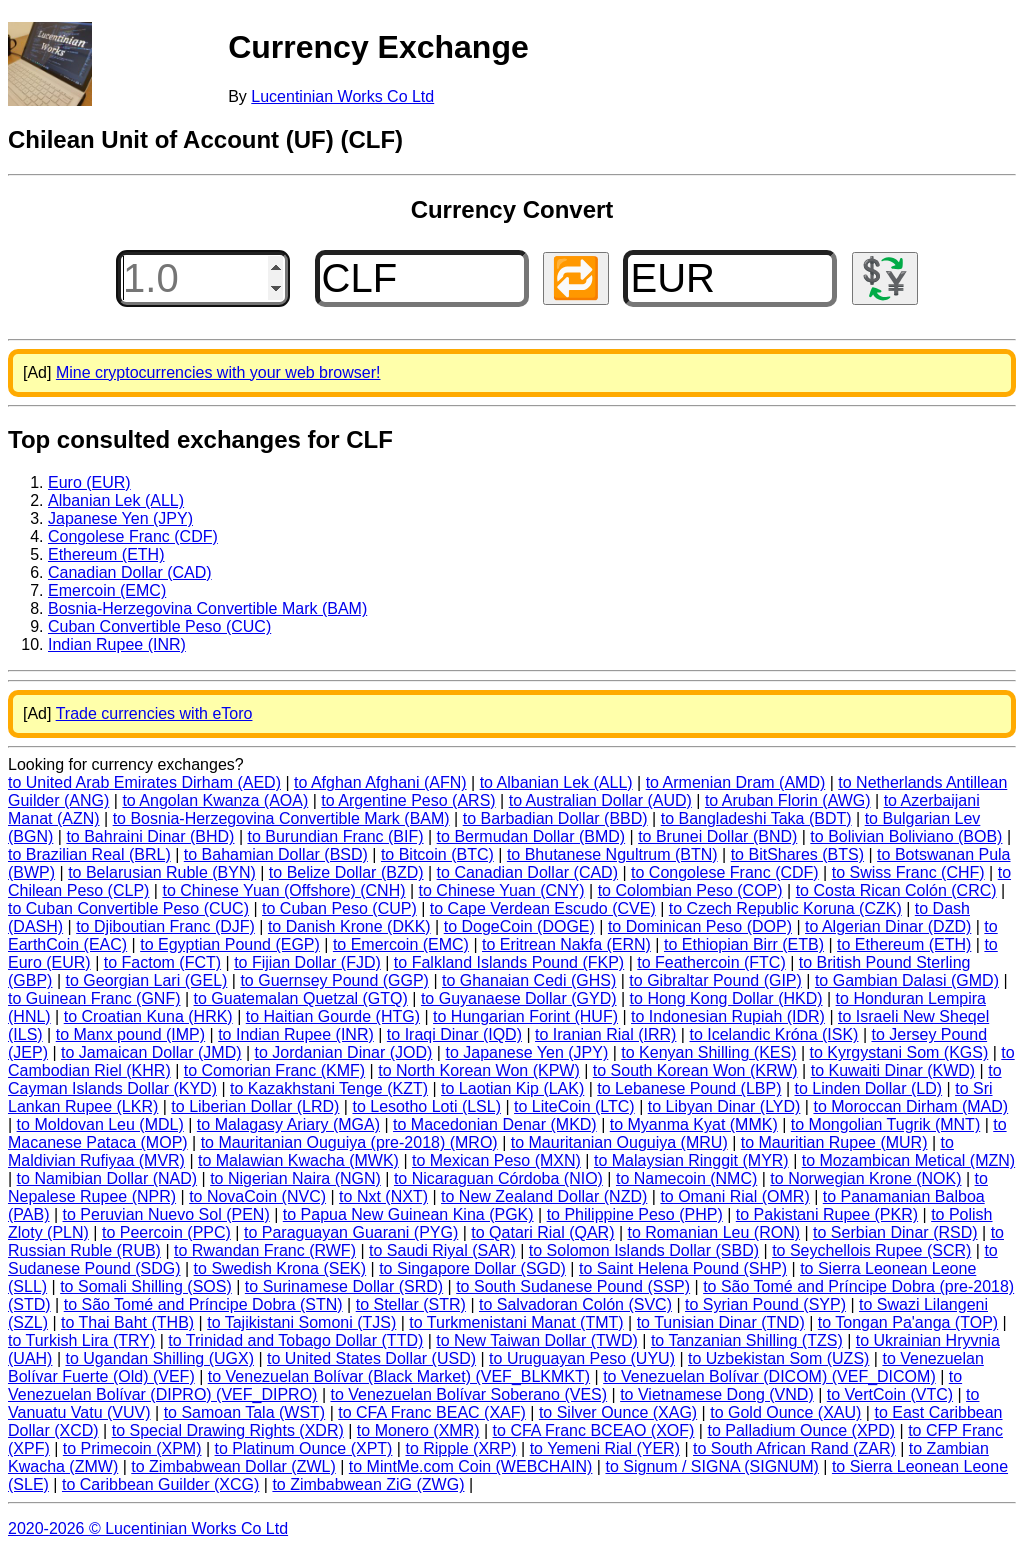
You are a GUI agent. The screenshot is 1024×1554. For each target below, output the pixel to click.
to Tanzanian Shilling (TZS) (747, 1340)
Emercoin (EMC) (107, 590)
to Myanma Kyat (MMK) (694, 1124)
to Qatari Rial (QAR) (542, 1232)
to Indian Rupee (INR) (296, 1034)
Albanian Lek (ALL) (116, 500)
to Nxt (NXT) (383, 1196)
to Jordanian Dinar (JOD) (344, 1052)
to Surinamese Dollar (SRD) (344, 1286)
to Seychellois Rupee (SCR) (871, 1250)
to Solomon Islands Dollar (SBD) (644, 1250)
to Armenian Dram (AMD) (736, 782)
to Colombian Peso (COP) (690, 890)
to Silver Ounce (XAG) (618, 1412)
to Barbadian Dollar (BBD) (555, 818)
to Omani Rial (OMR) (734, 1196)
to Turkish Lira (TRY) (81, 1340)
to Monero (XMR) (418, 1430)
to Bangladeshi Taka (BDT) (756, 818)
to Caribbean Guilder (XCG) (160, 1484)
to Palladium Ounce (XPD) (801, 1430)
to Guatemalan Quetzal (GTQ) (301, 998)
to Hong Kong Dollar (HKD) (726, 998)
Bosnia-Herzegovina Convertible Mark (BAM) (207, 608)
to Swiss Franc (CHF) (908, 872)
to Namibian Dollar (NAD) (107, 1178)
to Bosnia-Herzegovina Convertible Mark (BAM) (281, 818)
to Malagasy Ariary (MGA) (288, 1124)
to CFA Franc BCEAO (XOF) (594, 1430)
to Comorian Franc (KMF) (274, 1070)
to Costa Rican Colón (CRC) (896, 890)
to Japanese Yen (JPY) (526, 1052)
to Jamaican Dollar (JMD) (151, 1052)
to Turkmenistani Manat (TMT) (516, 1322)
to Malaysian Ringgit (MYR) (691, 1160)
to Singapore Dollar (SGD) (472, 1268)
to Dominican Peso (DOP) (700, 926)
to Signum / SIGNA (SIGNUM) (711, 1466)
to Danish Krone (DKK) (349, 926)
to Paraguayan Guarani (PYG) (351, 1232)
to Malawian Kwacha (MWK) (298, 1160)
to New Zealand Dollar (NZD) (544, 1196)
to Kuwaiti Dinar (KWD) (893, 1070)
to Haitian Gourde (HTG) (333, 1016)
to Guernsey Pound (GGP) (334, 980)
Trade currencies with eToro (154, 713)
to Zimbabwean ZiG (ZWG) (368, 1484)
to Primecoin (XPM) (132, 1448)
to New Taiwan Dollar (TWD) (537, 1340)
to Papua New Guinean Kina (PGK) (408, 1214)
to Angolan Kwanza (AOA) (215, 800)
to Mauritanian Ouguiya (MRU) (619, 1142)
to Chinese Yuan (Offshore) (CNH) (283, 890)
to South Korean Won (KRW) (695, 1070)
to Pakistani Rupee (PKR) (827, 1214)
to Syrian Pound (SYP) (765, 1304)
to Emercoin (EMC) (401, 944)
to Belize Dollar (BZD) (346, 872)
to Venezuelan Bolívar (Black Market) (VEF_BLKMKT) (399, 1376)
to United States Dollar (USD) (371, 1358)
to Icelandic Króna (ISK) (773, 1034)
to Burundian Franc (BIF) (335, 836)
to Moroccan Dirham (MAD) (910, 1106)
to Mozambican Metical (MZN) (908, 1160)
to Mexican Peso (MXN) (496, 1160)
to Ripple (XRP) (460, 1448)
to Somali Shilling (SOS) (146, 1286)
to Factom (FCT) (162, 962)
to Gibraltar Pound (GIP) (715, 980)
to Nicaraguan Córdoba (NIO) (498, 1178)
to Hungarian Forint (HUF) (525, 1016)
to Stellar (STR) (411, 1304)
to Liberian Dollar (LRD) (255, 1106)
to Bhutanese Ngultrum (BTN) (612, 854)
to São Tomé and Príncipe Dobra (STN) (203, 1304)
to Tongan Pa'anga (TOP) (908, 1322)
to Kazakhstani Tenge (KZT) (329, 1088)
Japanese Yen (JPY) (120, 518)
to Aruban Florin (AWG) (788, 800)
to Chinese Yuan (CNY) (502, 890)
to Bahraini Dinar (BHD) (150, 836)
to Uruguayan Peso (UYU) (582, 1358)
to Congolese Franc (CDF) (725, 872)
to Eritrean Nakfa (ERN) (566, 944)
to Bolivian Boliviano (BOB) (906, 836)
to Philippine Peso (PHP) (635, 1214)
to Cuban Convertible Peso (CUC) (128, 908)
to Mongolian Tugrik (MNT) (885, 1124)
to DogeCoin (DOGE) (519, 926)
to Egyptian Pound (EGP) (230, 944)
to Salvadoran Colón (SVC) (575, 1304)
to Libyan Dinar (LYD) (724, 1106)
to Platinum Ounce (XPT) (304, 1448)
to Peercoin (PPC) (166, 1232)
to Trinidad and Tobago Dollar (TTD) (295, 1340)
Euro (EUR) (89, 482)
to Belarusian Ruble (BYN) (162, 872)
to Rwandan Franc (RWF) (265, 1250)
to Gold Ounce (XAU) (785, 1412)
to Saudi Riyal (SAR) (442, 1250)
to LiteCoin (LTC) (574, 1106)
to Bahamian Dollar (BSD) (276, 854)
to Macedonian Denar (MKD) (495, 1124)
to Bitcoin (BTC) (437, 854)
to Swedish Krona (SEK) (280, 1268)
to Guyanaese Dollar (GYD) (519, 998)
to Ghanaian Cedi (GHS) (529, 980)
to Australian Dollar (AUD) (600, 800)
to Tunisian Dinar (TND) (721, 1322)
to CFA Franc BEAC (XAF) (432, 1412)
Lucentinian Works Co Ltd (342, 96)
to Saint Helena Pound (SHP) (683, 1268)
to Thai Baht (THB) (127, 1322)
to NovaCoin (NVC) (257, 1196)
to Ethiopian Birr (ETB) (744, 944)
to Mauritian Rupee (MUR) (834, 1142)
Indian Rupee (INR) (117, 644)
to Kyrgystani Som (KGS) (899, 1052)
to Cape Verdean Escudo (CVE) (543, 908)
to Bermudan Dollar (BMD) (531, 836)
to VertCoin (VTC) (890, 1394)
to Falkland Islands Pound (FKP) (509, 962)
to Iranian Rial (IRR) (605, 1034)
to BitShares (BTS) (797, 854)
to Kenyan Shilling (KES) (708, 1052)
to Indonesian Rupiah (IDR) (728, 1016)
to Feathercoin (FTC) (711, 962)
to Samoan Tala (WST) (245, 1412)
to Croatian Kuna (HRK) (148, 1016)
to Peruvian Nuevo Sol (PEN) (166, 1214)
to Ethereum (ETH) (904, 944)
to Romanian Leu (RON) (714, 1232)
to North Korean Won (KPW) (479, 1070)
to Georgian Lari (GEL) (147, 980)
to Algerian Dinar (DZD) (888, 926)
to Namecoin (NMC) (686, 1178)
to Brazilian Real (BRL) (89, 854)
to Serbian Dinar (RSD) (895, 1232)
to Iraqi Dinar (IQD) (454, 1034)
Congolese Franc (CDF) (133, 536)
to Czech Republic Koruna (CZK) (785, 908)
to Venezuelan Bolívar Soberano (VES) (468, 1394)
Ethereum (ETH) (106, 554)
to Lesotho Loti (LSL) (426, 1106)
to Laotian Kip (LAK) (512, 1088)
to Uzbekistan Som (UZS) (778, 1358)
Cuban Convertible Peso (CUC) (159, 626)
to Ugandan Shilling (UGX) (159, 1358)
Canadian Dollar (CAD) (130, 572)
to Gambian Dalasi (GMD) (907, 980)
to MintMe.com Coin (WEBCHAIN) (471, 1466)
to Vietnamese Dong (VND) (717, 1394)
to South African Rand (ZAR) (794, 1448)
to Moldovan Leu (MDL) (100, 1124)
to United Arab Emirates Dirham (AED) (144, 782)
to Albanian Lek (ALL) (556, 782)
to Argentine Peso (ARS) (408, 800)
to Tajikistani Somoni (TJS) (301, 1322)
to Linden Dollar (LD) (869, 1088)
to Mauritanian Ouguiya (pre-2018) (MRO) (349, 1142)
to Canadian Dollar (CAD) (527, 872)
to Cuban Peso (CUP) (339, 908)
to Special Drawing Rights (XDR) (228, 1430)
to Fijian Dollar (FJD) (307, 962)
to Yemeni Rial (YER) (605, 1448)
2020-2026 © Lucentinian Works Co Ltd (148, 1528)
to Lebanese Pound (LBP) (689, 1088)
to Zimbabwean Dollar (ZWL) (233, 1466)
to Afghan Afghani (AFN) (380, 782)
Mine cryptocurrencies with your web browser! (218, 372)
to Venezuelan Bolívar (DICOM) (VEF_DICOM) (769, 1376)
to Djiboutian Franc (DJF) (165, 926)
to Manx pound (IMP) (130, 1034)
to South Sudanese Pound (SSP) (573, 1286)
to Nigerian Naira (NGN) (295, 1178)
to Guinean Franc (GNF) (94, 998)
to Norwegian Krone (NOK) (865, 1178)
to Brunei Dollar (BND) (717, 836)
